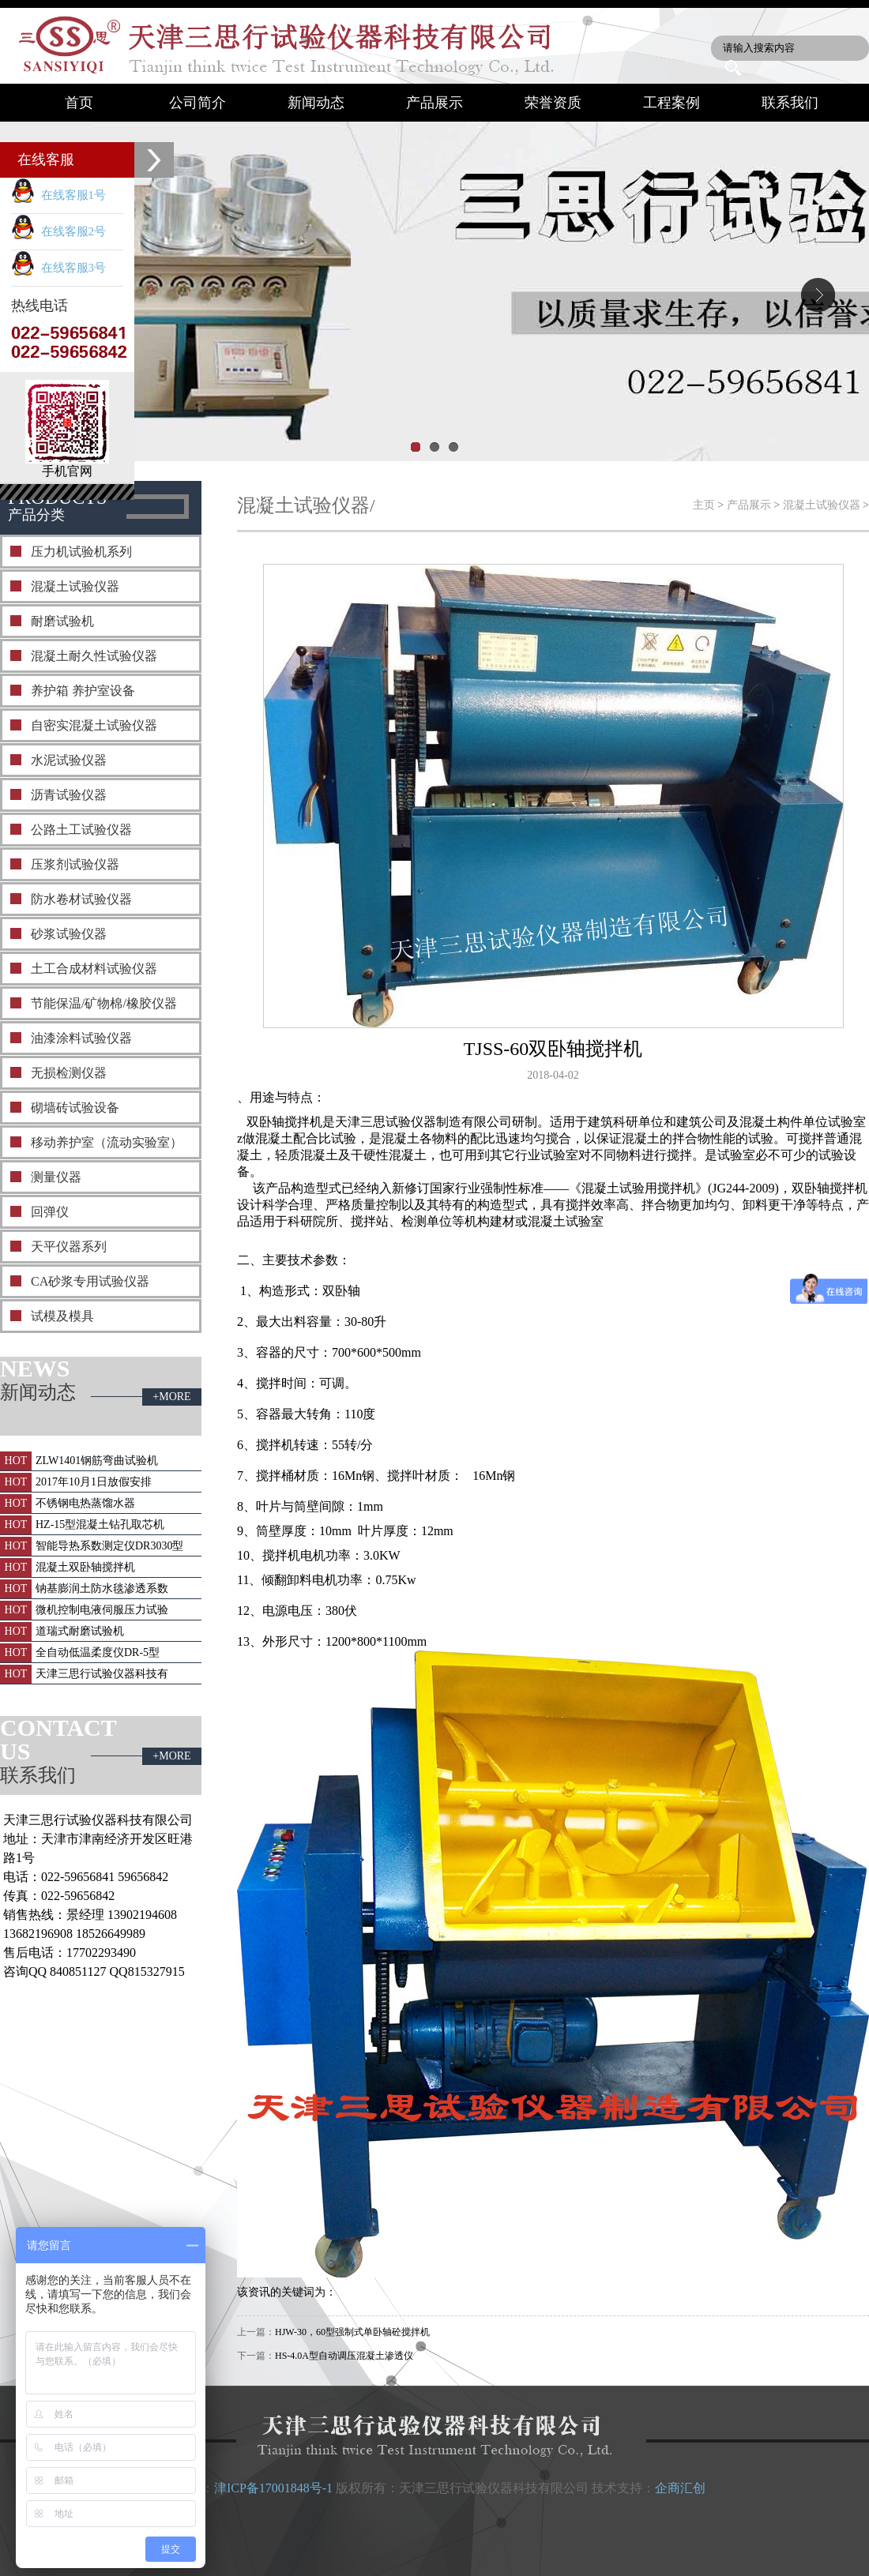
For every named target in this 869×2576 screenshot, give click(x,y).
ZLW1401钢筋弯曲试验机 (97, 1460)
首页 (79, 103)
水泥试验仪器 (69, 760)
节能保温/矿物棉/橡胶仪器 (104, 1003)
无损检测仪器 (69, 1073)
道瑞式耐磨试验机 (80, 1631)
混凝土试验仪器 (75, 586)
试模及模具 (62, 1316)
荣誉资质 (553, 103)
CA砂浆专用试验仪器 (90, 1281)
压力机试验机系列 (81, 551)
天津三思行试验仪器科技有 (102, 1674)
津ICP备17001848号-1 (273, 2488)
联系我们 (790, 103)
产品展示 (434, 103)
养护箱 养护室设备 (83, 690)
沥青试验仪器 (69, 795)
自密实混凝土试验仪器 (94, 725)
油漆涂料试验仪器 (81, 1038)
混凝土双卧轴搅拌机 (85, 1567)
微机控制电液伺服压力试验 (102, 1610)
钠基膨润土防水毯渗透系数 (102, 1588)
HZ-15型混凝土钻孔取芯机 (100, 1524)
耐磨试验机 (62, 621)
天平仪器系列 (69, 1246)
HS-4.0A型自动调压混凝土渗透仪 (344, 2355)
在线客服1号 (58, 195)
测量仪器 (56, 1177)
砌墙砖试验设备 (75, 1107)
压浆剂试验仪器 (75, 864)
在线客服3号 (58, 267)
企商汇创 (680, 2488)
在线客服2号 (58, 231)
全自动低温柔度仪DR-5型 (98, 1652)
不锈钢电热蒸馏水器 (85, 1503)
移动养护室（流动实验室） (106, 1142)
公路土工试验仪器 (81, 829)
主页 (704, 505)
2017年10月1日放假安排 (94, 1482)
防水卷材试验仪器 (81, 899)
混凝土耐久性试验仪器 (94, 656)
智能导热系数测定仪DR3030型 (109, 1546)
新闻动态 (316, 103)
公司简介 (197, 103)
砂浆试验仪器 (69, 934)
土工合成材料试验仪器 (94, 968)
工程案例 (671, 103)
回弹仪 (50, 1212)
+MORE (171, 1397)
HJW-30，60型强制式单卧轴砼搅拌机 (352, 2332)
